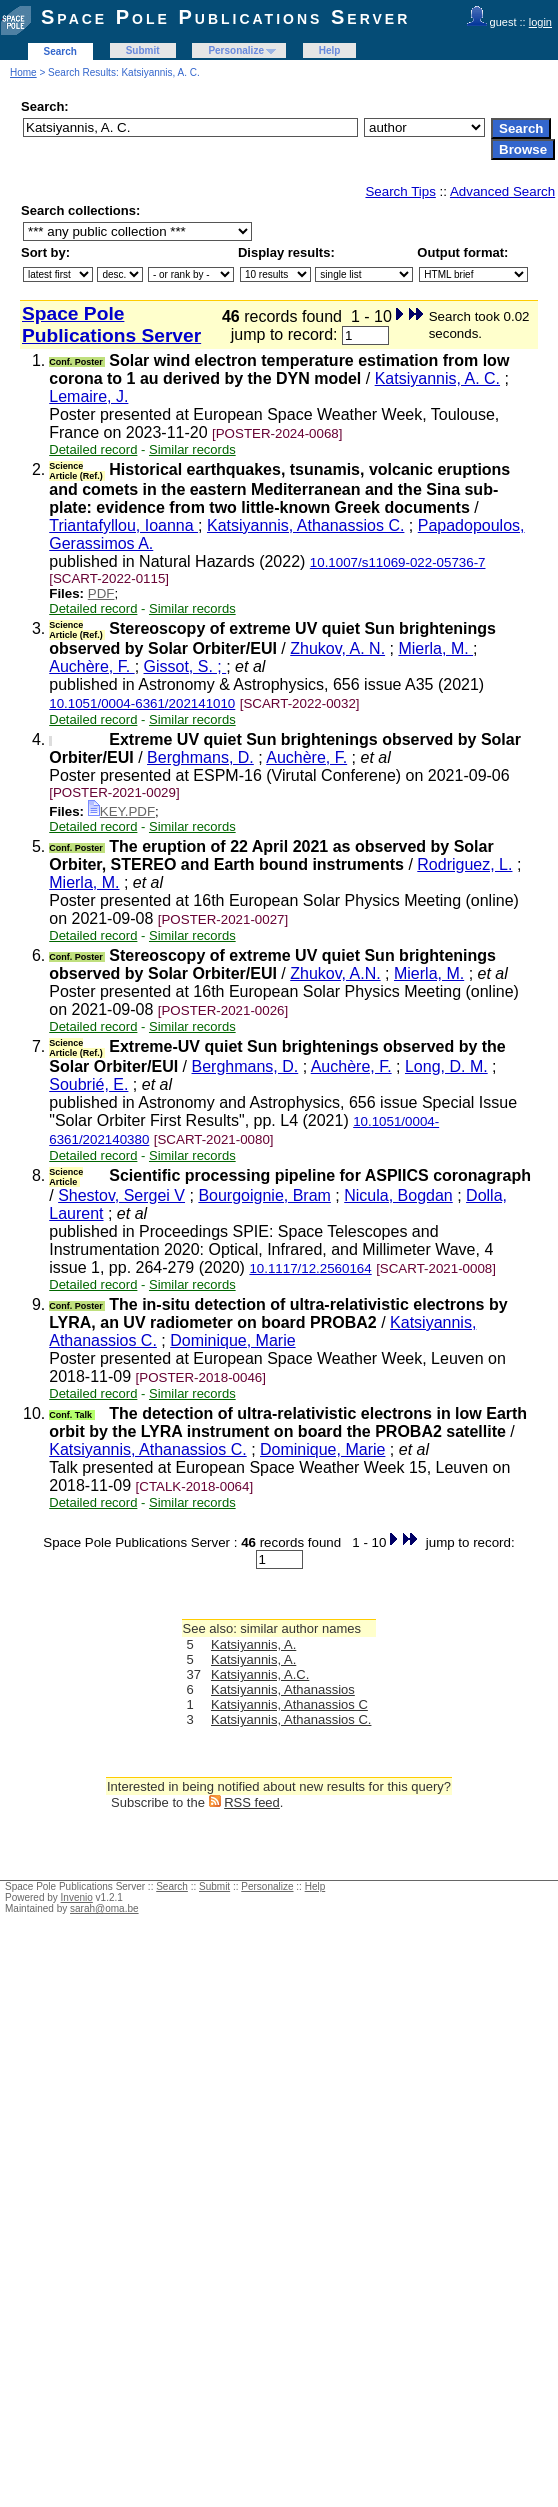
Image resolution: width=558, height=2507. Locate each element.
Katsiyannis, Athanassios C (289, 1704)
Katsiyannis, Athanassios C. (305, 525)
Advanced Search (502, 191)
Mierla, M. (435, 648)
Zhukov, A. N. (337, 648)
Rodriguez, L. (464, 864)
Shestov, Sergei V (121, 1195)
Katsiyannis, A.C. (260, 1674)
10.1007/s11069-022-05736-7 (398, 562)
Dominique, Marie (232, 1340)
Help (330, 50)
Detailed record (93, 449)
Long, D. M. (446, 1066)
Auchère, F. (91, 666)
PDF (101, 593)
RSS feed (252, 1802)
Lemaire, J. (88, 396)
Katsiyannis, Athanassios (283, 1689)
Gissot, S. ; (185, 666)
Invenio (77, 1897)
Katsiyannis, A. (253, 1644)
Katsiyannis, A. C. (437, 378)
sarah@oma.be (104, 1908)
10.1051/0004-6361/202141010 (142, 703)
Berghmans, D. (200, 757)
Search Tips (400, 191)
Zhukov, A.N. (335, 973)
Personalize (236, 50)
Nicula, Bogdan (398, 1195)
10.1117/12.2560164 (310, 1268)
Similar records (192, 449)
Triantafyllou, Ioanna (123, 525)
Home (23, 72)
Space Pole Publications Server (225, 17)
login (540, 22)
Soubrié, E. (88, 1084)
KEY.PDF (121, 811)
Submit (143, 50)
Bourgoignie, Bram (264, 1195)
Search (60, 51)
